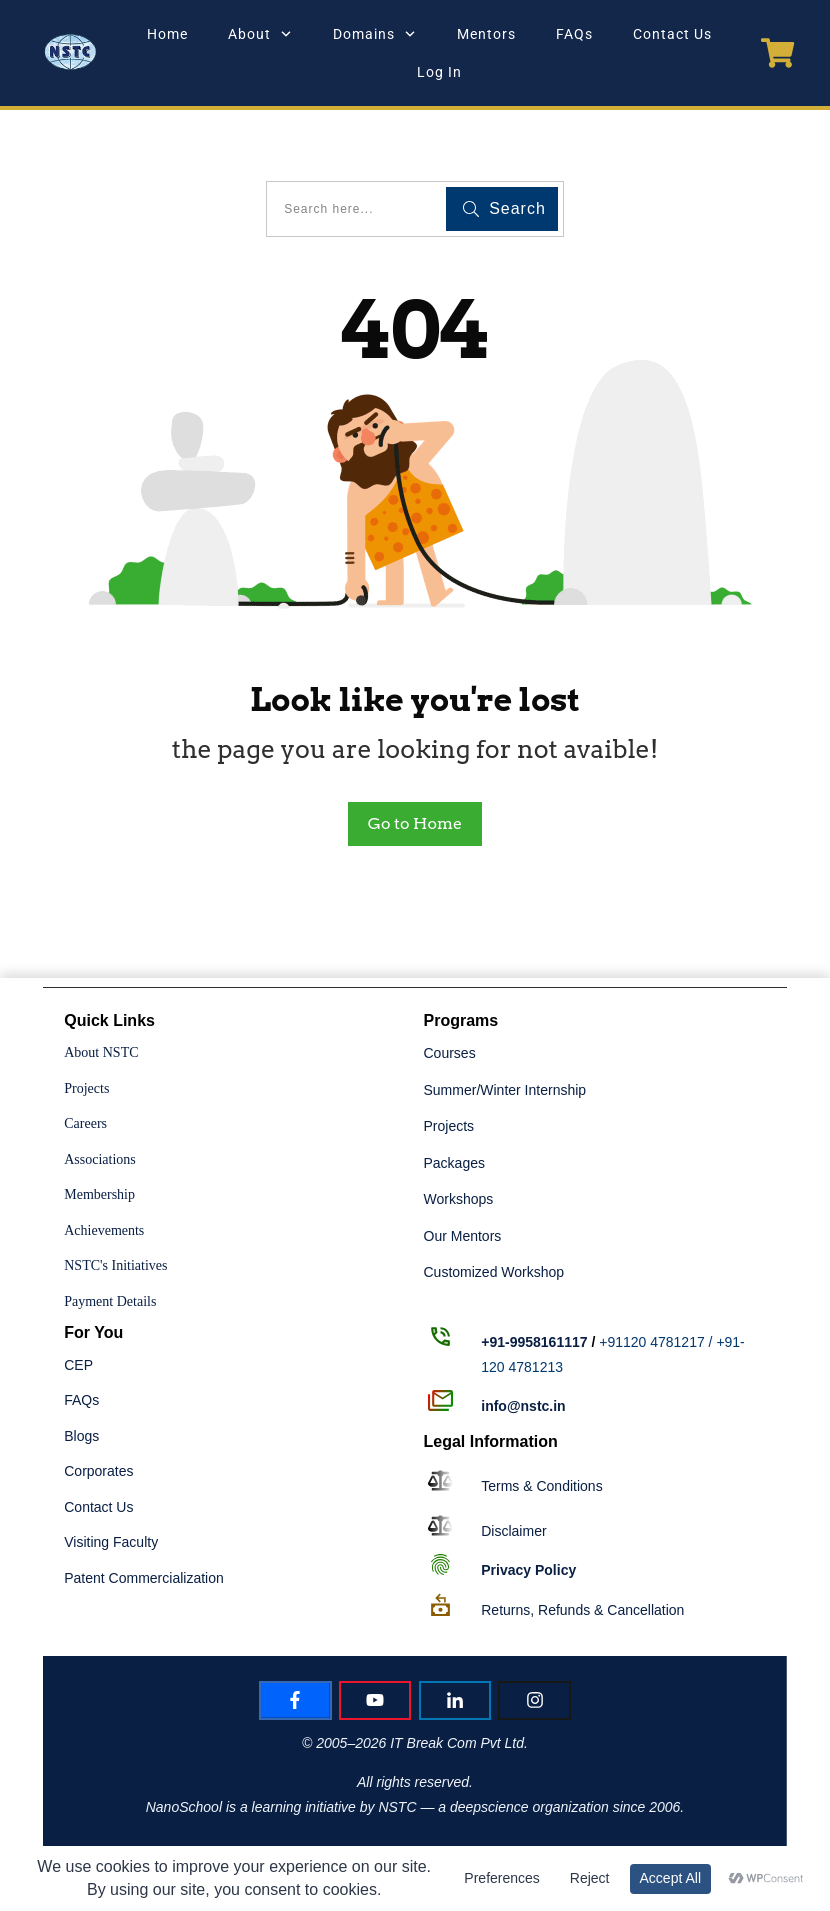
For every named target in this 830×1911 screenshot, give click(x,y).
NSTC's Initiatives (115, 1265)
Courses (450, 1053)
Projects (86, 1088)
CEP (78, 1365)
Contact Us (98, 1507)
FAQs (81, 1400)
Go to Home (415, 823)
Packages (454, 1163)
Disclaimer (513, 1531)
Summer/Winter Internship (505, 1090)
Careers (85, 1123)
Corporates (98, 1471)
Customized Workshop (494, 1272)
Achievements (104, 1230)
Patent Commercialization (144, 1578)
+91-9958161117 (534, 1342)
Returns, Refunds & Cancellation (582, 1610)
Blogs (81, 1436)
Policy (528, 1570)
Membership (99, 1194)
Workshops (459, 1199)
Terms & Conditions (541, 1486)
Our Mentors (463, 1236)
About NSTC (101, 1052)
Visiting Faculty (111, 1542)
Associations (100, 1159)
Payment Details (110, 1301)
